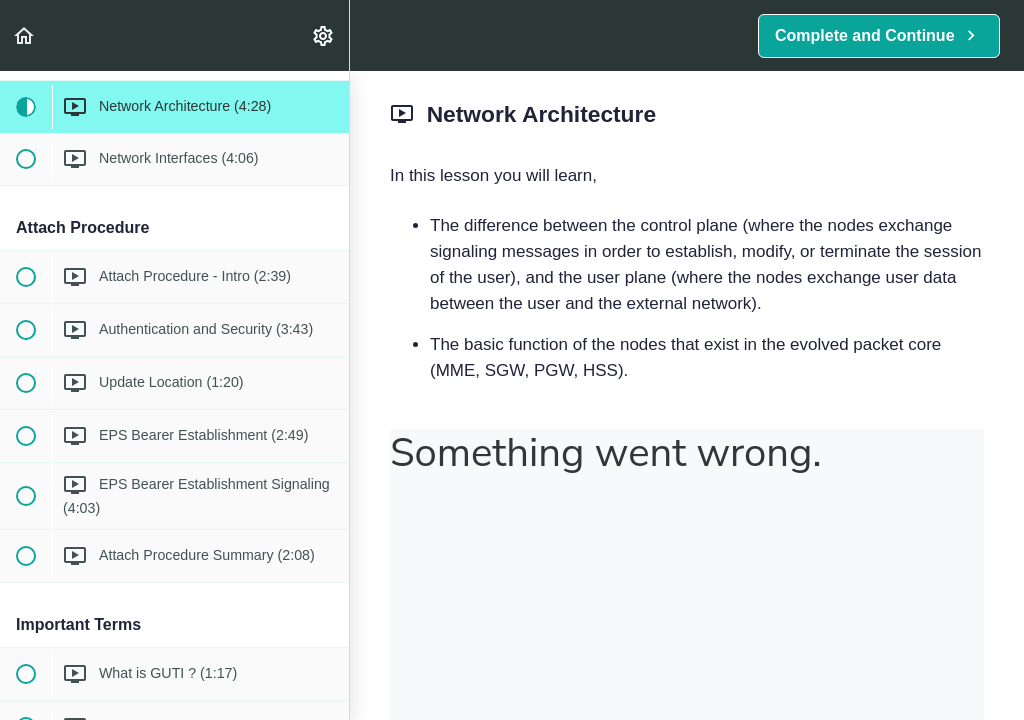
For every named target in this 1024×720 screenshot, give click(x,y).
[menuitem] (324, 35)
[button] (25, 35)
